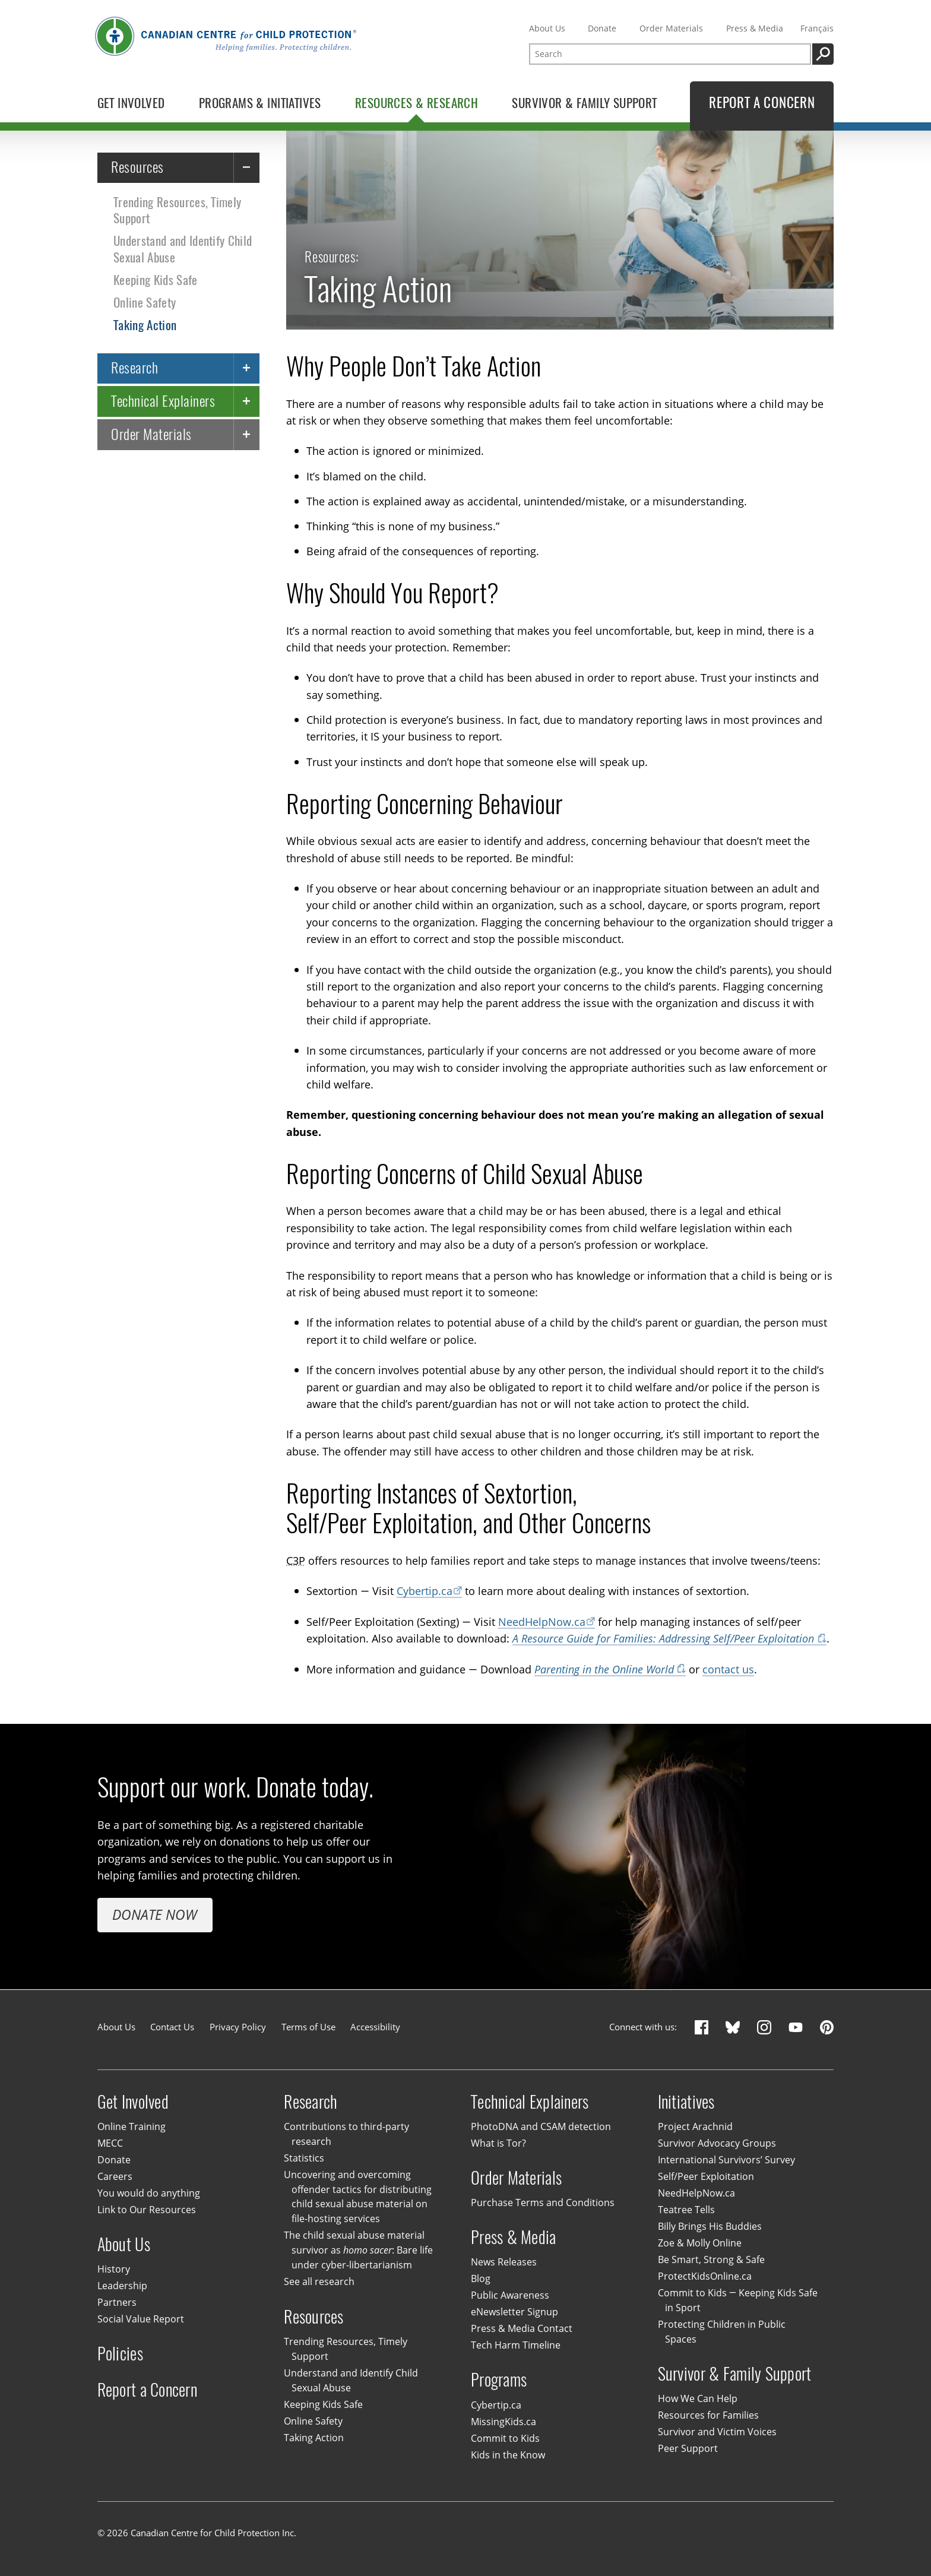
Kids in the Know (508, 2454)
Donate (602, 28)
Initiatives (686, 2101)
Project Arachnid (695, 2126)
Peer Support (688, 2448)
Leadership (122, 2285)
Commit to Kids (505, 2438)
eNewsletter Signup (514, 2311)
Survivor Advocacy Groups (717, 2143)
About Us (547, 28)
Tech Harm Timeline (515, 2345)
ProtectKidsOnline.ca (705, 2276)
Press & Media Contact (521, 2328)
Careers (114, 2176)
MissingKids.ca (503, 2421)
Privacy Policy (238, 2027)
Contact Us (172, 2027)
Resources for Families (708, 2415)
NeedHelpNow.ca (541, 1621)
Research (134, 367)
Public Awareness (510, 2295)
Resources (137, 167)
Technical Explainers (163, 400)
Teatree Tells (686, 2209)
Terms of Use (308, 2027)
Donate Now (154, 1914)
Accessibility (375, 2027)
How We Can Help (697, 2398)
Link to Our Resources (146, 2209)
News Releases (504, 2261)
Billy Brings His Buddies (710, 2226)
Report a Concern (147, 2390)
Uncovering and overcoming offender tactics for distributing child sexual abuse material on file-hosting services (357, 2197)
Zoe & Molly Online (700, 2242)
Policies (120, 2354)
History (113, 2269)
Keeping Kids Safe (155, 280)
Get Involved (133, 2101)
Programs (499, 2380)
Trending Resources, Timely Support (177, 210)
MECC (110, 2143)
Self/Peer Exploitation (706, 2176)
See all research (319, 2281)
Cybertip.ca (424, 1591)
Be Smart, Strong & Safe (711, 2259)
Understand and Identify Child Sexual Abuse (182, 249)
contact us (728, 1669)
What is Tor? (498, 2143)
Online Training (131, 2126)
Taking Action (144, 325)
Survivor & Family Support (735, 2374)
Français (817, 28)
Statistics (304, 2157)
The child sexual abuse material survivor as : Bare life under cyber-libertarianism (358, 2250)
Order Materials (671, 28)
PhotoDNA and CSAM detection (541, 2126)
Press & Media (754, 28)
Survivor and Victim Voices (717, 2431)
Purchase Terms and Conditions (543, 2202)
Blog (480, 2278)
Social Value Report (140, 2318)
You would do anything (148, 2193)
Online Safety (144, 302)
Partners (117, 2302)
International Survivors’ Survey (726, 2159)
